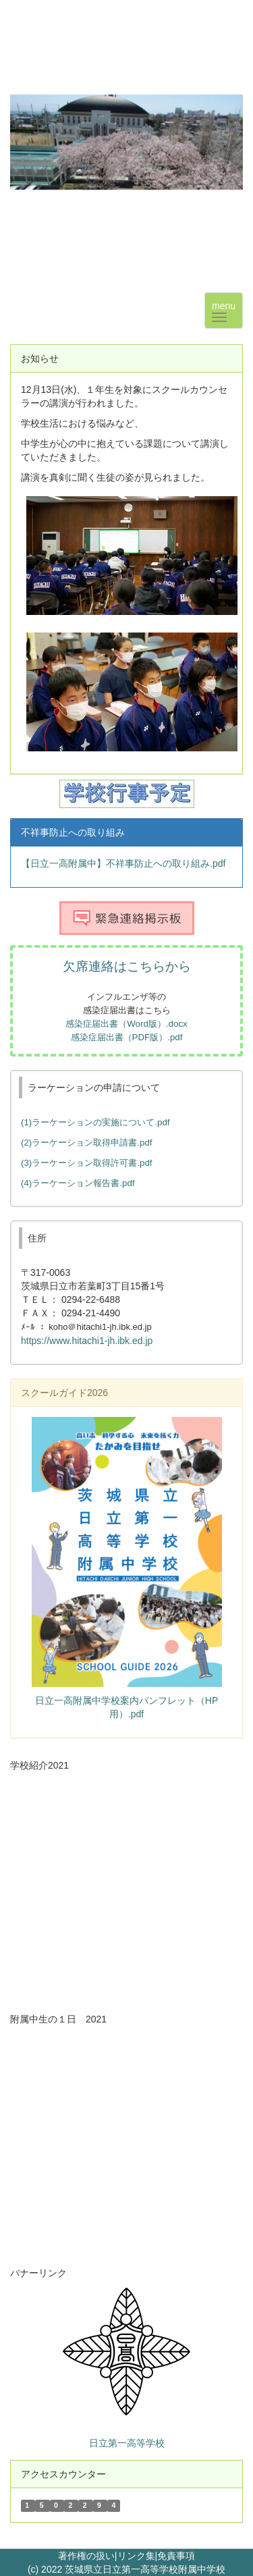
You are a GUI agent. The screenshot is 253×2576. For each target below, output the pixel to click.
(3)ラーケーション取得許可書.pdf (86, 1163)
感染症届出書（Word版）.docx (126, 1024)
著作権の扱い (86, 2555)
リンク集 (136, 2555)
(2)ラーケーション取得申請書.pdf (86, 1142)
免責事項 (176, 2555)
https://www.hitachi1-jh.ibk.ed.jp (86, 1340)
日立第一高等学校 (127, 2443)
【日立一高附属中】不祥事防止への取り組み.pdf (123, 863)
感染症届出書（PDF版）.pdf (127, 1037)
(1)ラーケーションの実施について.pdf (95, 1122)
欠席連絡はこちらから (127, 966)
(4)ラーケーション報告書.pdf (78, 1183)
